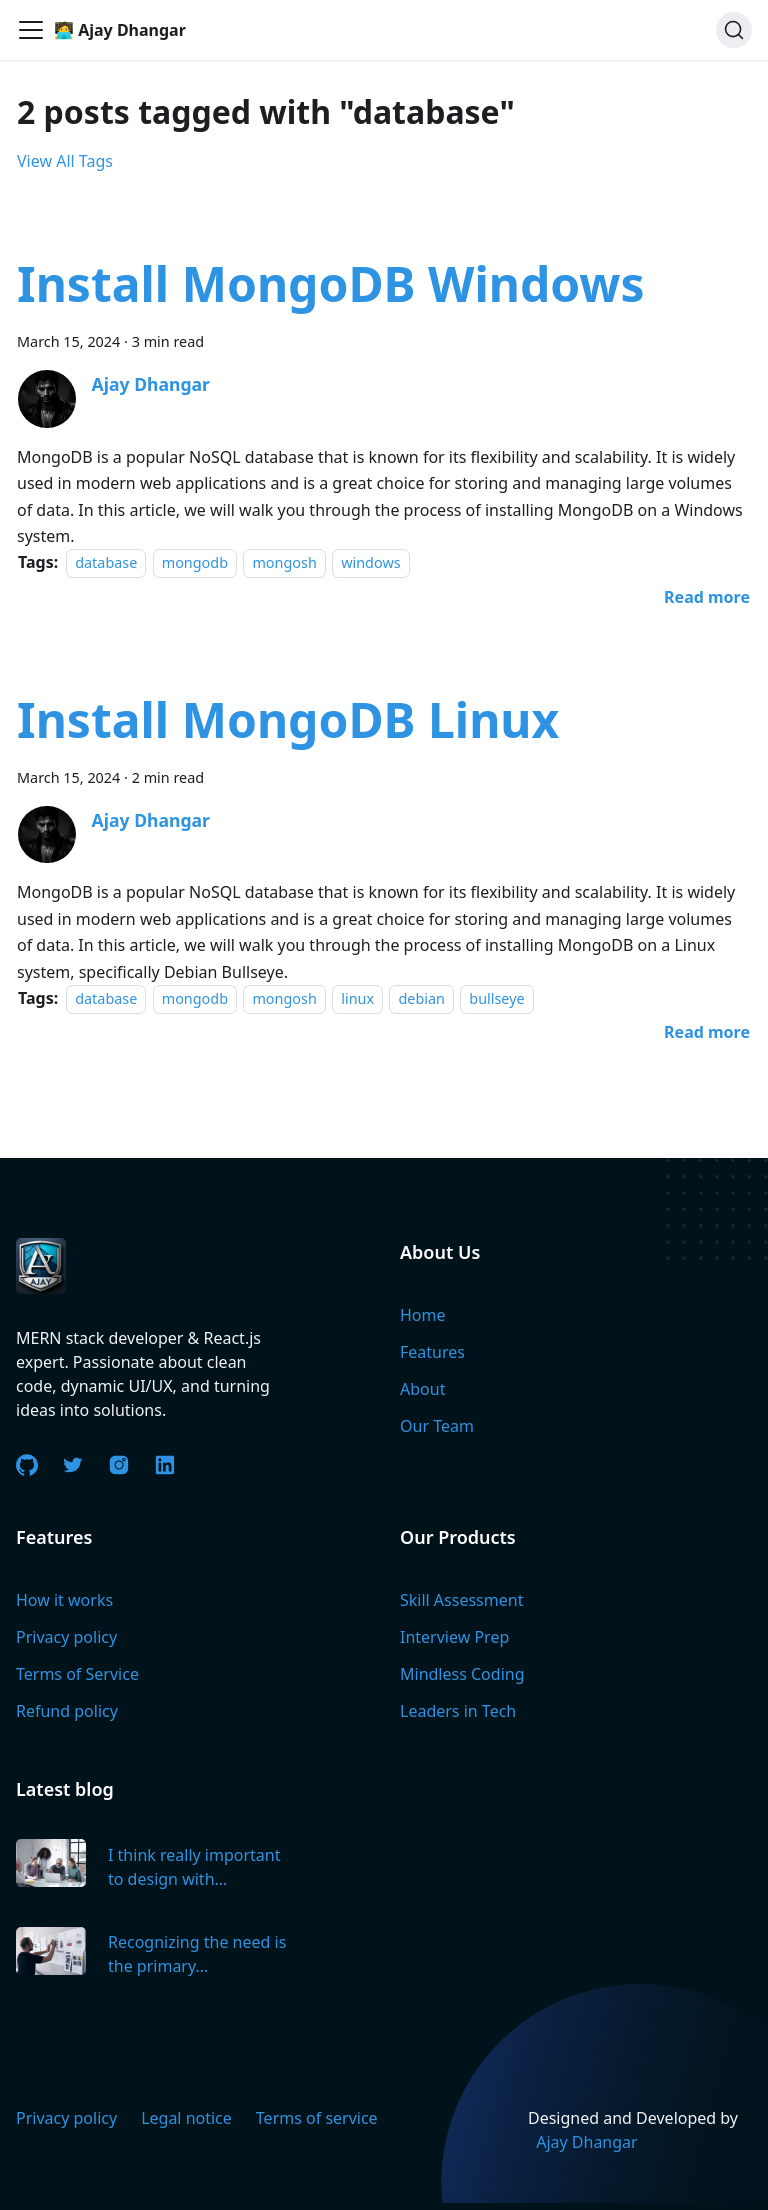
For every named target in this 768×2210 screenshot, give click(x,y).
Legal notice (186, 2118)
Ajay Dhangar (587, 2142)
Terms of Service (77, 1674)
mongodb (195, 562)
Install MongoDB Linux (288, 719)
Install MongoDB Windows (331, 283)
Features (432, 1352)
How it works (64, 1600)
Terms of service (317, 2118)
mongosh (284, 562)
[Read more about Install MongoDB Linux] (707, 1032)
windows (370, 562)
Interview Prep (454, 1637)
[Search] (734, 30)
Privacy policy (66, 1637)
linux (357, 998)
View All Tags (65, 161)
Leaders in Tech (458, 1711)
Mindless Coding (462, 1674)
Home (423, 1315)
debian (421, 998)
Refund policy (67, 1711)
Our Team (437, 1426)
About (422, 1389)
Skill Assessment (461, 1600)
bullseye (496, 998)
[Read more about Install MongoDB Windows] (707, 597)
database (106, 562)
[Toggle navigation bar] (31, 30)
